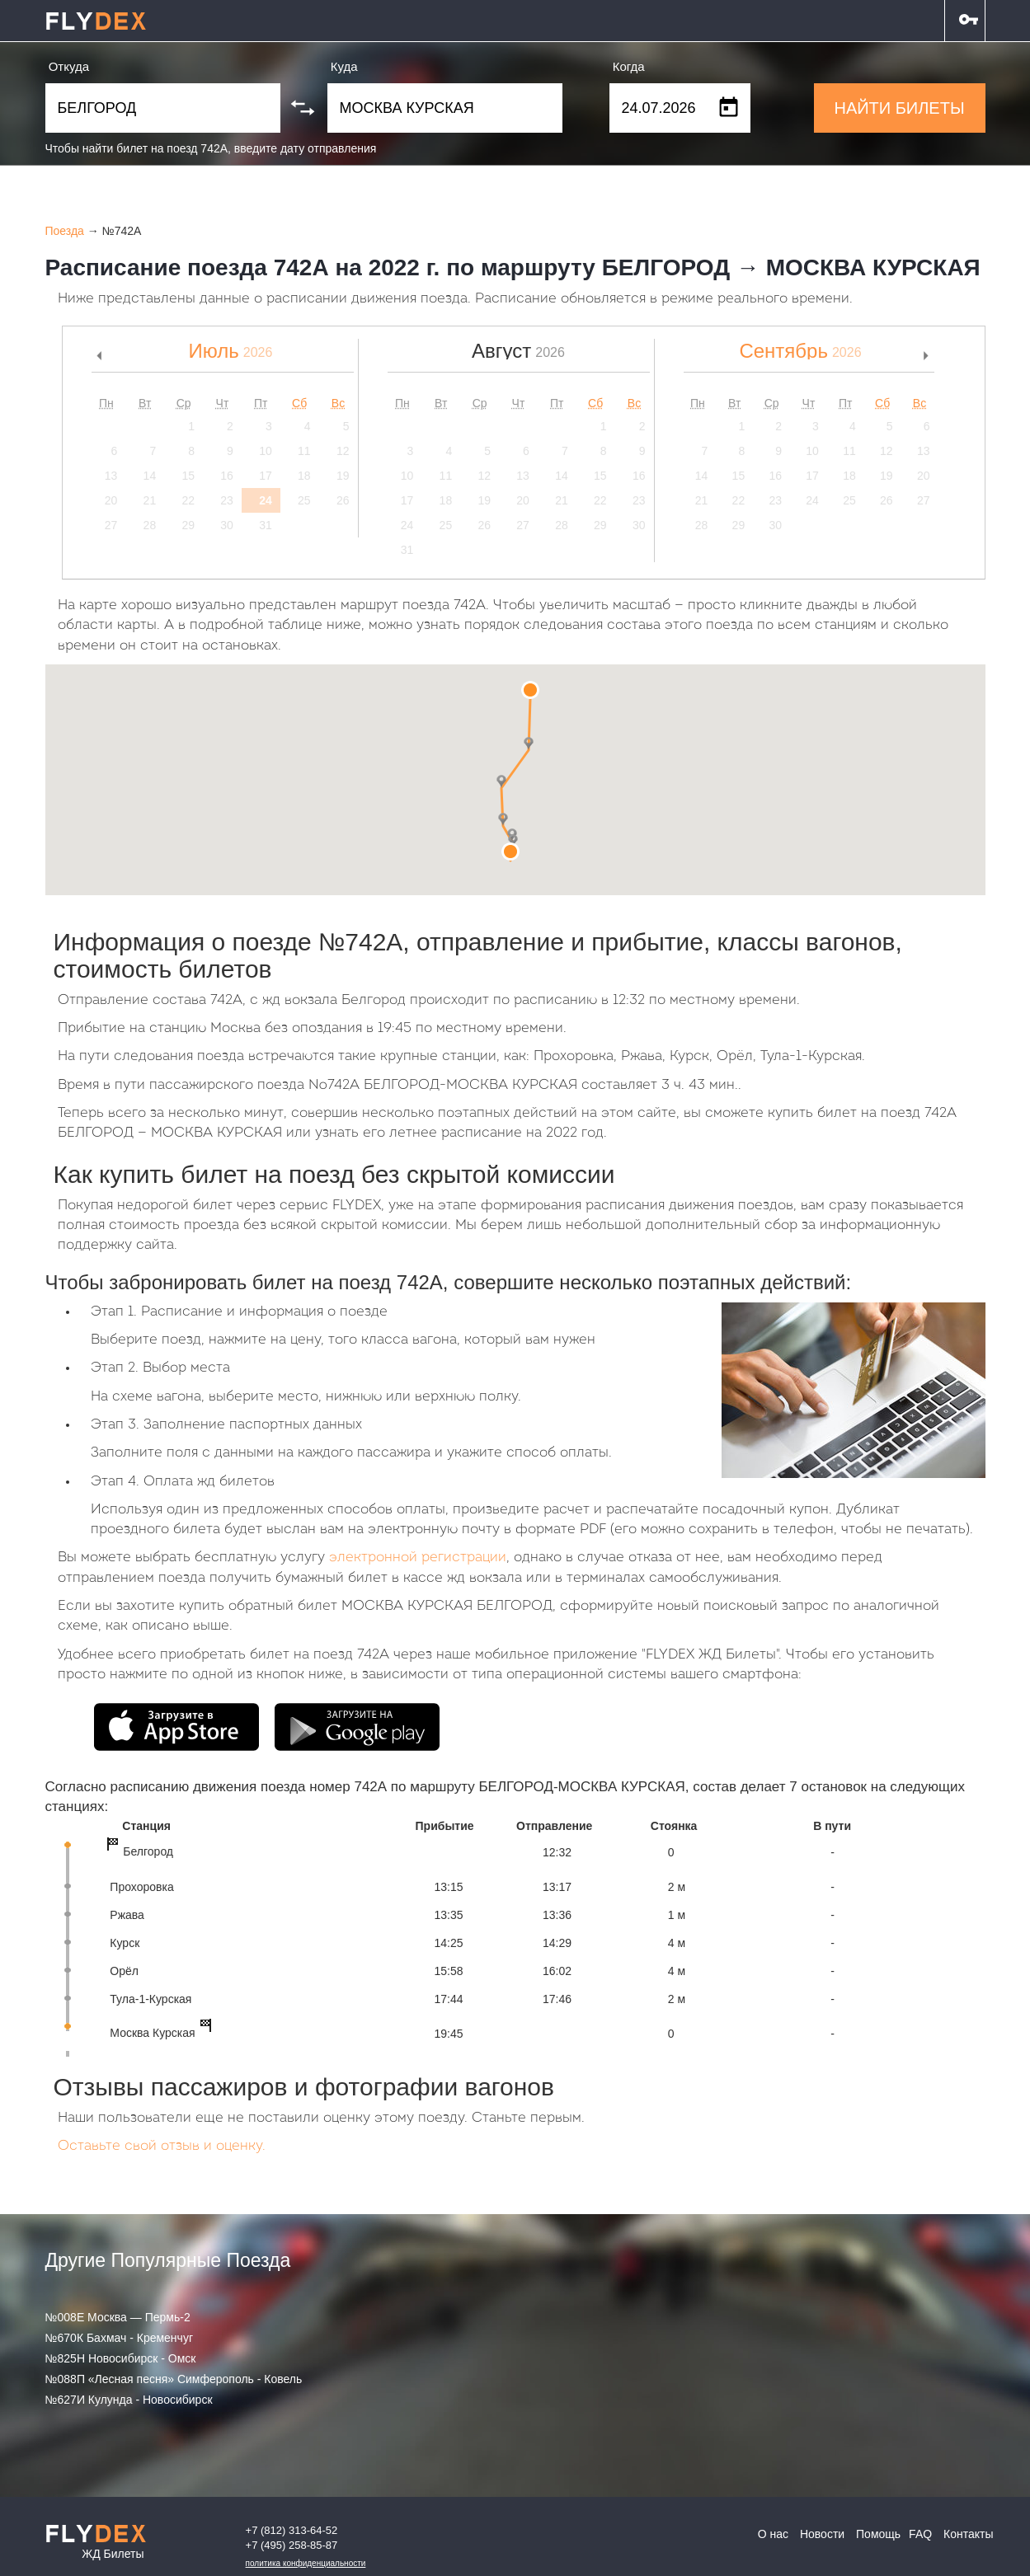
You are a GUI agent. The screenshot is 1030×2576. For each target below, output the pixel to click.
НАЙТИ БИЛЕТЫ (899, 108)
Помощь (878, 2534)
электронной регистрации (417, 1558)
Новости (822, 2534)
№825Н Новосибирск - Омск (120, 2358)
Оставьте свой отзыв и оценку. (162, 2146)
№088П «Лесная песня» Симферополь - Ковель (174, 2379)
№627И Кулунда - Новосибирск (129, 2399)
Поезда (64, 230)
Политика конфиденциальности (306, 2563)
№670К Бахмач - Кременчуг (119, 2337)
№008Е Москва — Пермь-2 (117, 2317)
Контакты (968, 2534)
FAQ (920, 2534)
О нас (773, 2534)
